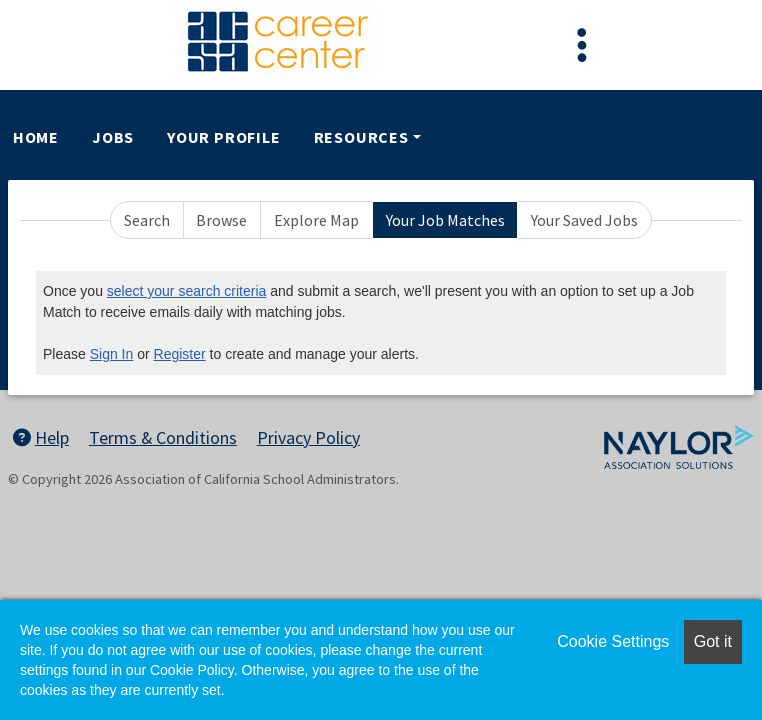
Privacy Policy (308, 437)
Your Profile (224, 137)
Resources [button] (361, 137)
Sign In (112, 354)
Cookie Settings (613, 641)
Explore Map (316, 220)
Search (147, 220)
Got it (713, 641)
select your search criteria (187, 291)
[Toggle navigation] (582, 45)
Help (41, 437)
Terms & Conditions (163, 437)
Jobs (113, 137)
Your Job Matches (445, 220)
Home (36, 137)
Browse (221, 220)
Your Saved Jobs (584, 220)
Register (180, 354)
